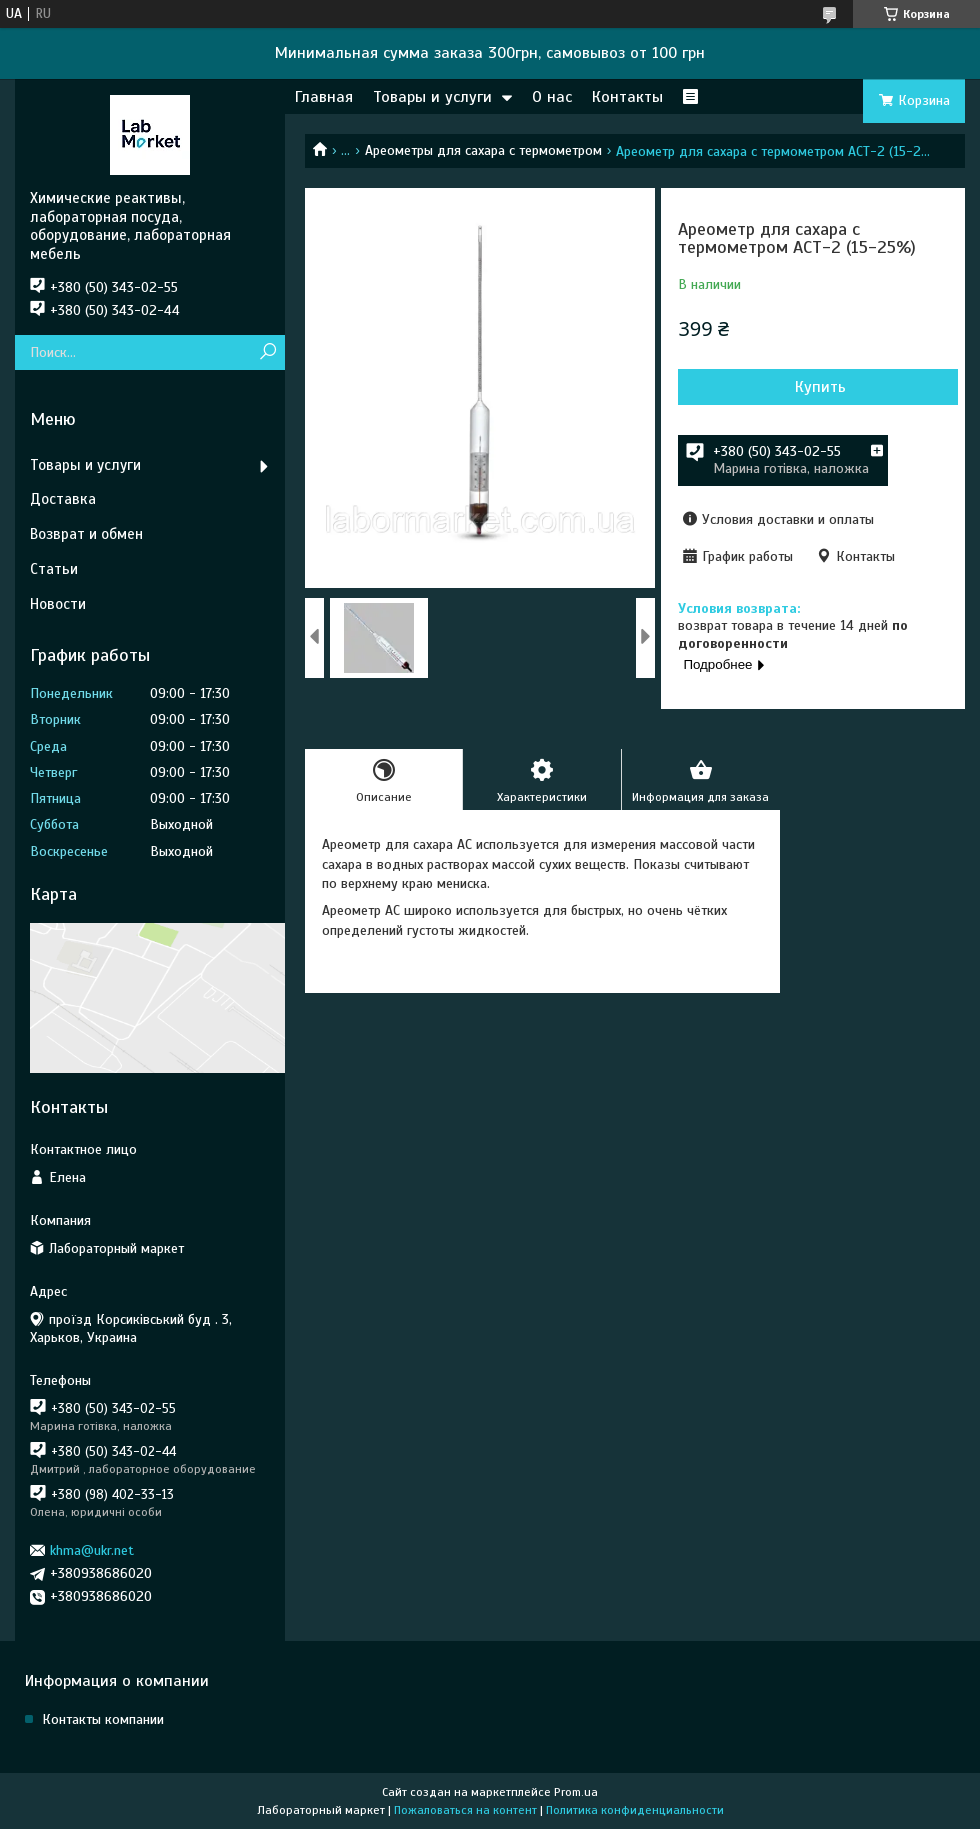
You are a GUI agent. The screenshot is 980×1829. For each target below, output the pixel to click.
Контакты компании (103, 1719)
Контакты (627, 97)
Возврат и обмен (86, 534)
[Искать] (267, 352)
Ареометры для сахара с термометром (483, 150)
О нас (552, 97)
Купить (820, 387)
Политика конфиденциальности (635, 1810)
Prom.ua (576, 1792)
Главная (324, 97)
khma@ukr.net (92, 1550)
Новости (58, 604)
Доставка (63, 499)
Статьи (54, 569)
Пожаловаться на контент (465, 1810)
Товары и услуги (432, 97)
